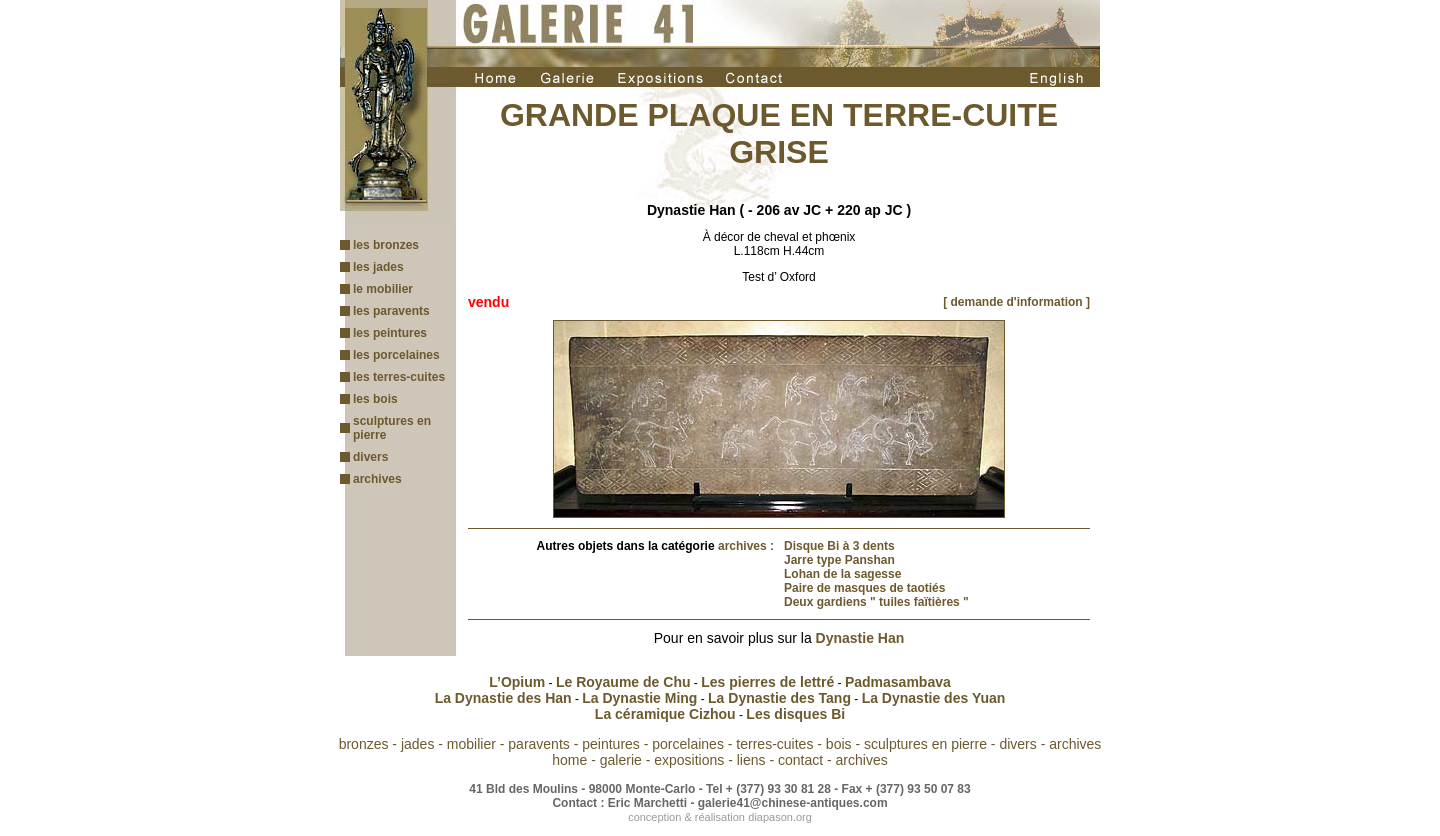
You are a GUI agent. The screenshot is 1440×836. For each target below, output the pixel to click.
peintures (611, 744)
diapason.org (780, 817)
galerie (621, 760)
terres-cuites (774, 744)
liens (751, 760)
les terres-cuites (399, 377)
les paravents (391, 311)
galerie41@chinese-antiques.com (793, 803)
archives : (746, 546)
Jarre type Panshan (839, 560)
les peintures (390, 333)
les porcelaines (396, 355)
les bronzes (386, 245)
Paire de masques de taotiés (864, 588)
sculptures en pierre (925, 744)
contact (800, 760)
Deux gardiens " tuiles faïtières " (876, 602)
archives (377, 479)
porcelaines (688, 744)
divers (370, 457)
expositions (689, 760)
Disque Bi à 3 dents (839, 546)
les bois (375, 399)
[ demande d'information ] (1016, 302)
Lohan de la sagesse (842, 574)
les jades (378, 267)
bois (839, 744)
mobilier (471, 744)
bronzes (364, 744)
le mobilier (383, 289)
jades (417, 744)
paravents (538, 744)
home (569, 760)
